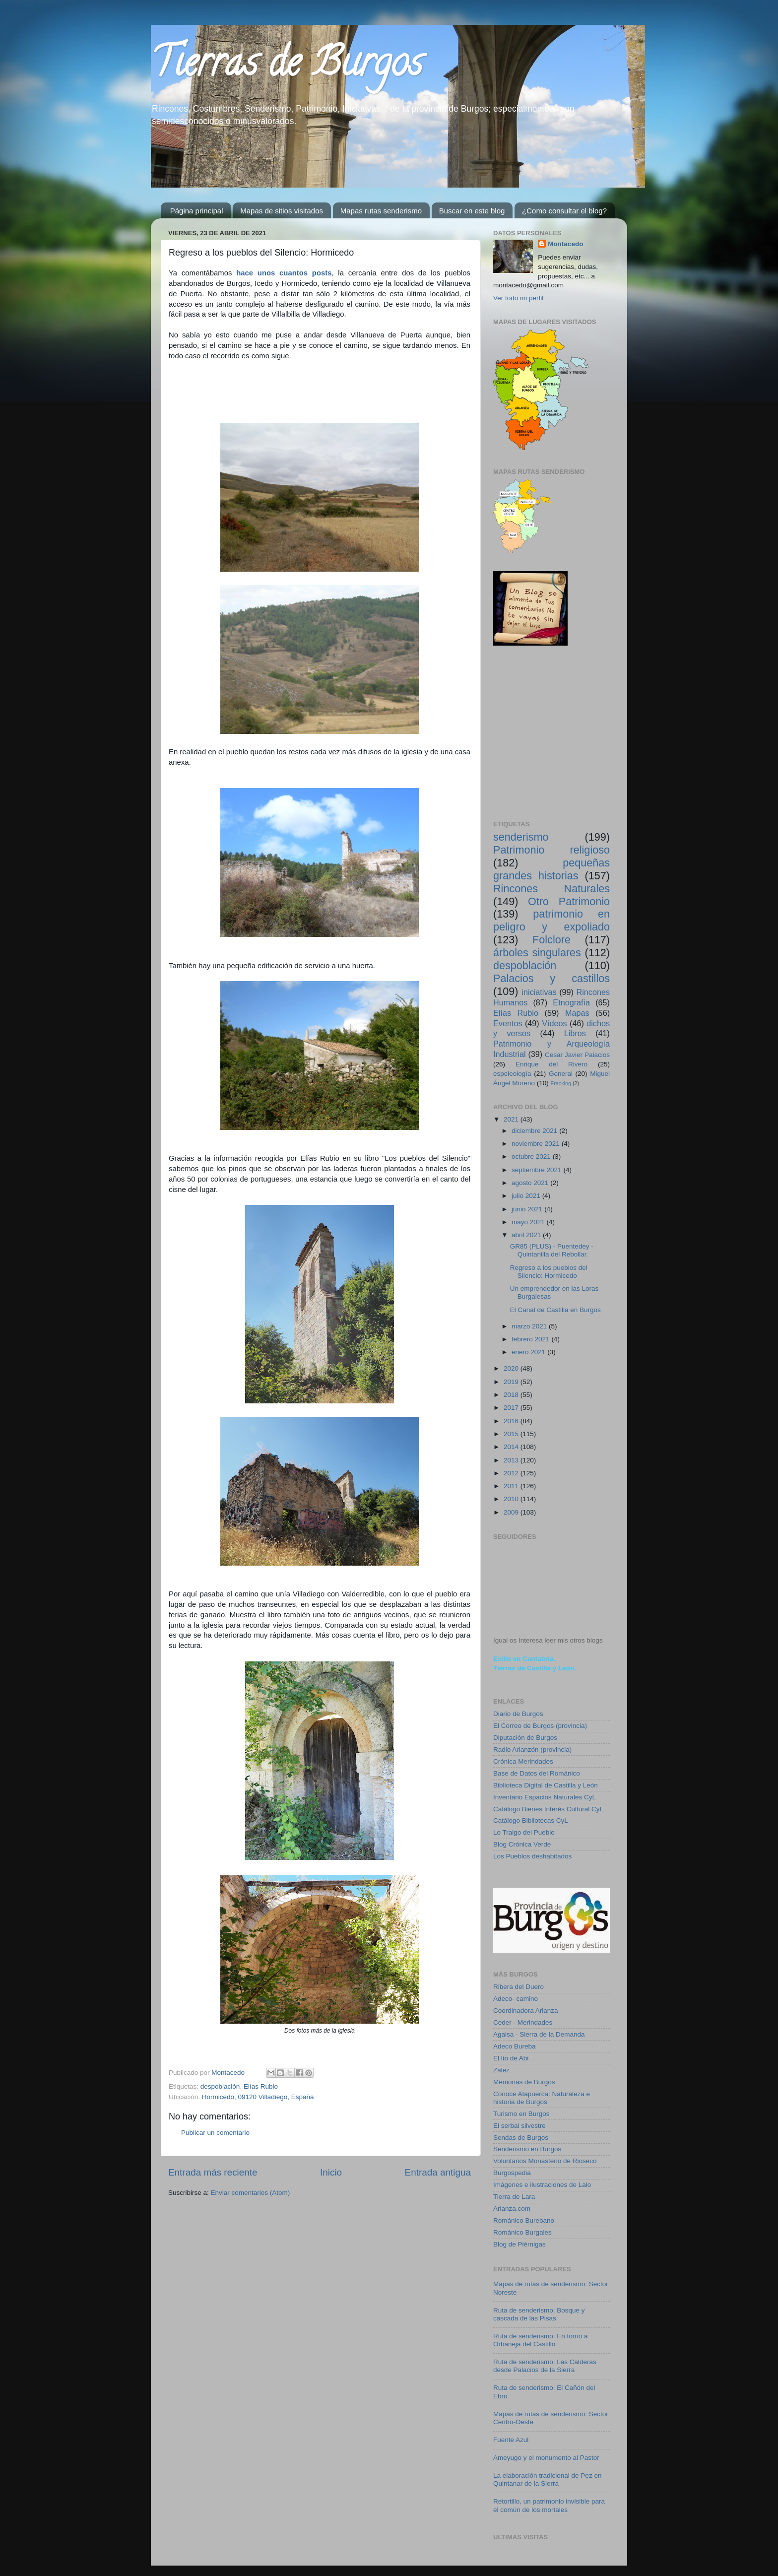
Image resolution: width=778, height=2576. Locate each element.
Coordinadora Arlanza (525, 2010)
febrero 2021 (531, 1339)
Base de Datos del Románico (536, 1773)
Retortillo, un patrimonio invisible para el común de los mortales (549, 2505)
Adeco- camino (515, 1998)
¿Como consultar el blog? (564, 210)
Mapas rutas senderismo (381, 210)
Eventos (507, 1023)
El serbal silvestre (519, 2125)
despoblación (220, 2086)
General (561, 1073)
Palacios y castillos (551, 978)
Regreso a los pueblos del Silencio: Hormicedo (548, 1271)
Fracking (561, 1083)
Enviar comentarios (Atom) (250, 2192)
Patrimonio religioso (551, 850)
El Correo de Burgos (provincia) (540, 1725)
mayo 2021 (529, 1222)
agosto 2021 (531, 1183)
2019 (512, 1382)
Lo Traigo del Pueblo (524, 1832)
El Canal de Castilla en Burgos (555, 1310)
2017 (512, 1407)
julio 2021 (527, 1195)
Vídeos (554, 1023)
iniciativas (538, 992)
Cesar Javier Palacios (577, 1054)
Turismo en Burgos (521, 2113)
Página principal (196, 210)
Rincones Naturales (551, 888)
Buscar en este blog (472, 210)
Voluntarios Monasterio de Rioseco (545, 2161)
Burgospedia (512, 2173)
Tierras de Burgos (286, 66)
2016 (512, 1421)
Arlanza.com (511, 2208)
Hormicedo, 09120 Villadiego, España (258, 2097)
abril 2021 (527, 1235)
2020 (512, 1368)
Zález (501, 2070)
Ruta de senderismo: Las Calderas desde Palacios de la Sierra (544, 2366)
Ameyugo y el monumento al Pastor (546, 2457)
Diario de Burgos (518, 1713)
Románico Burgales (522, 2232)
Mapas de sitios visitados (281, 210)
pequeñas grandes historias (551, 869)
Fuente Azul (510, 2440)
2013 (512, 1460)
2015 (512, 1434)
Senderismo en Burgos (527, 2149)
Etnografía (571, 1002)
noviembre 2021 (537, 1143)
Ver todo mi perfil (518, 298)
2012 (512, 1473)
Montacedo (565, 244)
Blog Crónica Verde (522, 1844)
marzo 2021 (530, 1326)
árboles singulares (537, 952)
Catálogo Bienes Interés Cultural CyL (548, 1809)
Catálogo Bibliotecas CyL (530, 1820)
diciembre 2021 (535, 1130)
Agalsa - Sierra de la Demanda (539, 2034)
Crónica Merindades (523, 1761)
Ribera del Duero (518, 1986)
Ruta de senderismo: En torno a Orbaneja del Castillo (540, 2340)
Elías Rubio (261, 2086)
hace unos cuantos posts (283, 273)
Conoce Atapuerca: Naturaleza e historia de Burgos (541, 2098)
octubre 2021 (532, 1156)
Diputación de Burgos (525, 1737)
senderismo (521, 837)
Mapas (577, 1012)
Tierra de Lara (514, 2196)
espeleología (512, 1073)
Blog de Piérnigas (519, 2244)
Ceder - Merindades (522, 2022)
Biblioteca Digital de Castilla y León (545, 1785)
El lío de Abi (510, 2058)
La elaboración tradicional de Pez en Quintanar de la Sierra (547, 2479)
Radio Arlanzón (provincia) (532, 1749)
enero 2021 (529, 1352)
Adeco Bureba (514, 2046)
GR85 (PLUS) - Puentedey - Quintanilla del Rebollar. (551, 1250)
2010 (512, 1499)
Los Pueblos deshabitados (532, 1856)
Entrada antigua (438, 2172)
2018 (512, 1394)
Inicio (331, 2172)
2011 (512, 1486)
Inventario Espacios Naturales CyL (544, 1797)
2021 (512, 1119)
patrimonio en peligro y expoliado (551, 920)
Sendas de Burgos (520, 2137)
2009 (512, 1512)
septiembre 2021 (537, 1170)
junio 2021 (528, 1209)
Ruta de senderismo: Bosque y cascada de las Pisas (539, 2314)
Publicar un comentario (215, 2132)
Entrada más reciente (213, 2172)
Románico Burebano (523, 2220)
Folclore (551, 939)
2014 (512, 1447)
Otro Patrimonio (569, 901)
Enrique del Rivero (551, 1064)
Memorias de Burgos (524, 2082)
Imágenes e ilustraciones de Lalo (542, 2184)
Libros (575, 1033)
